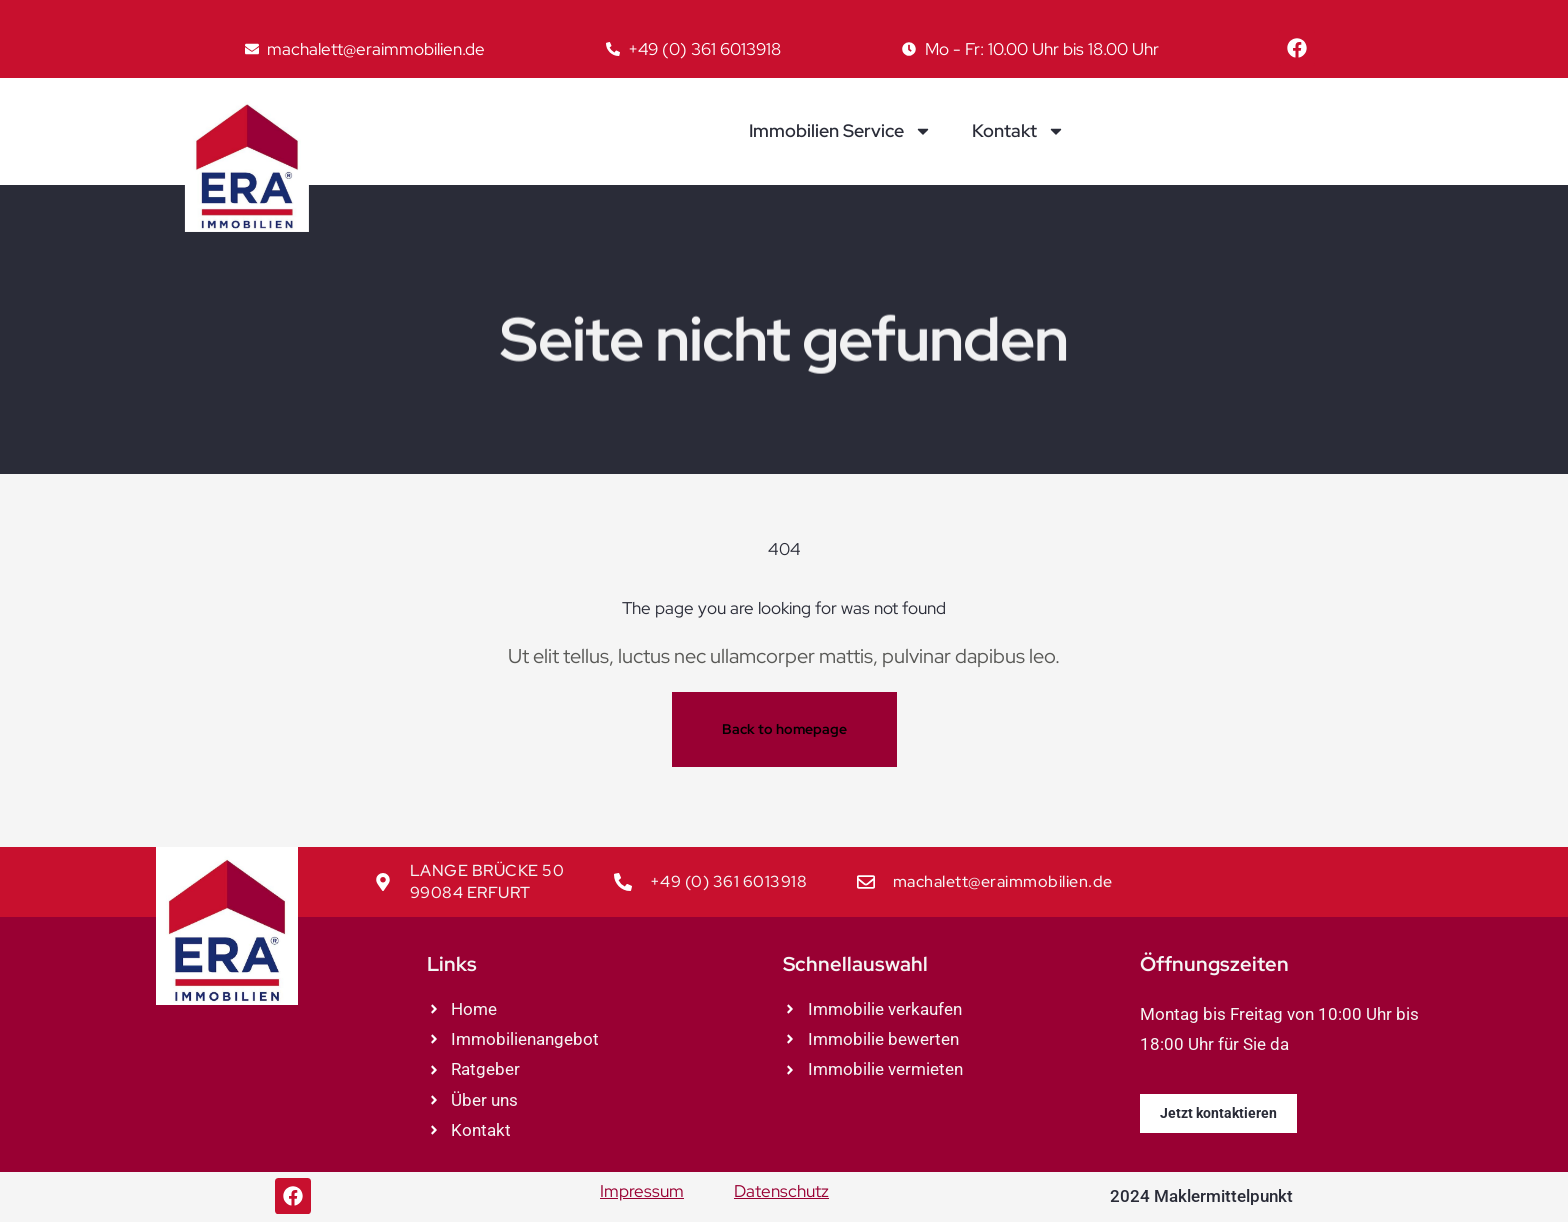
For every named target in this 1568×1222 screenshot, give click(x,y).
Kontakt (1018, 131)
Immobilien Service (840, 131)
